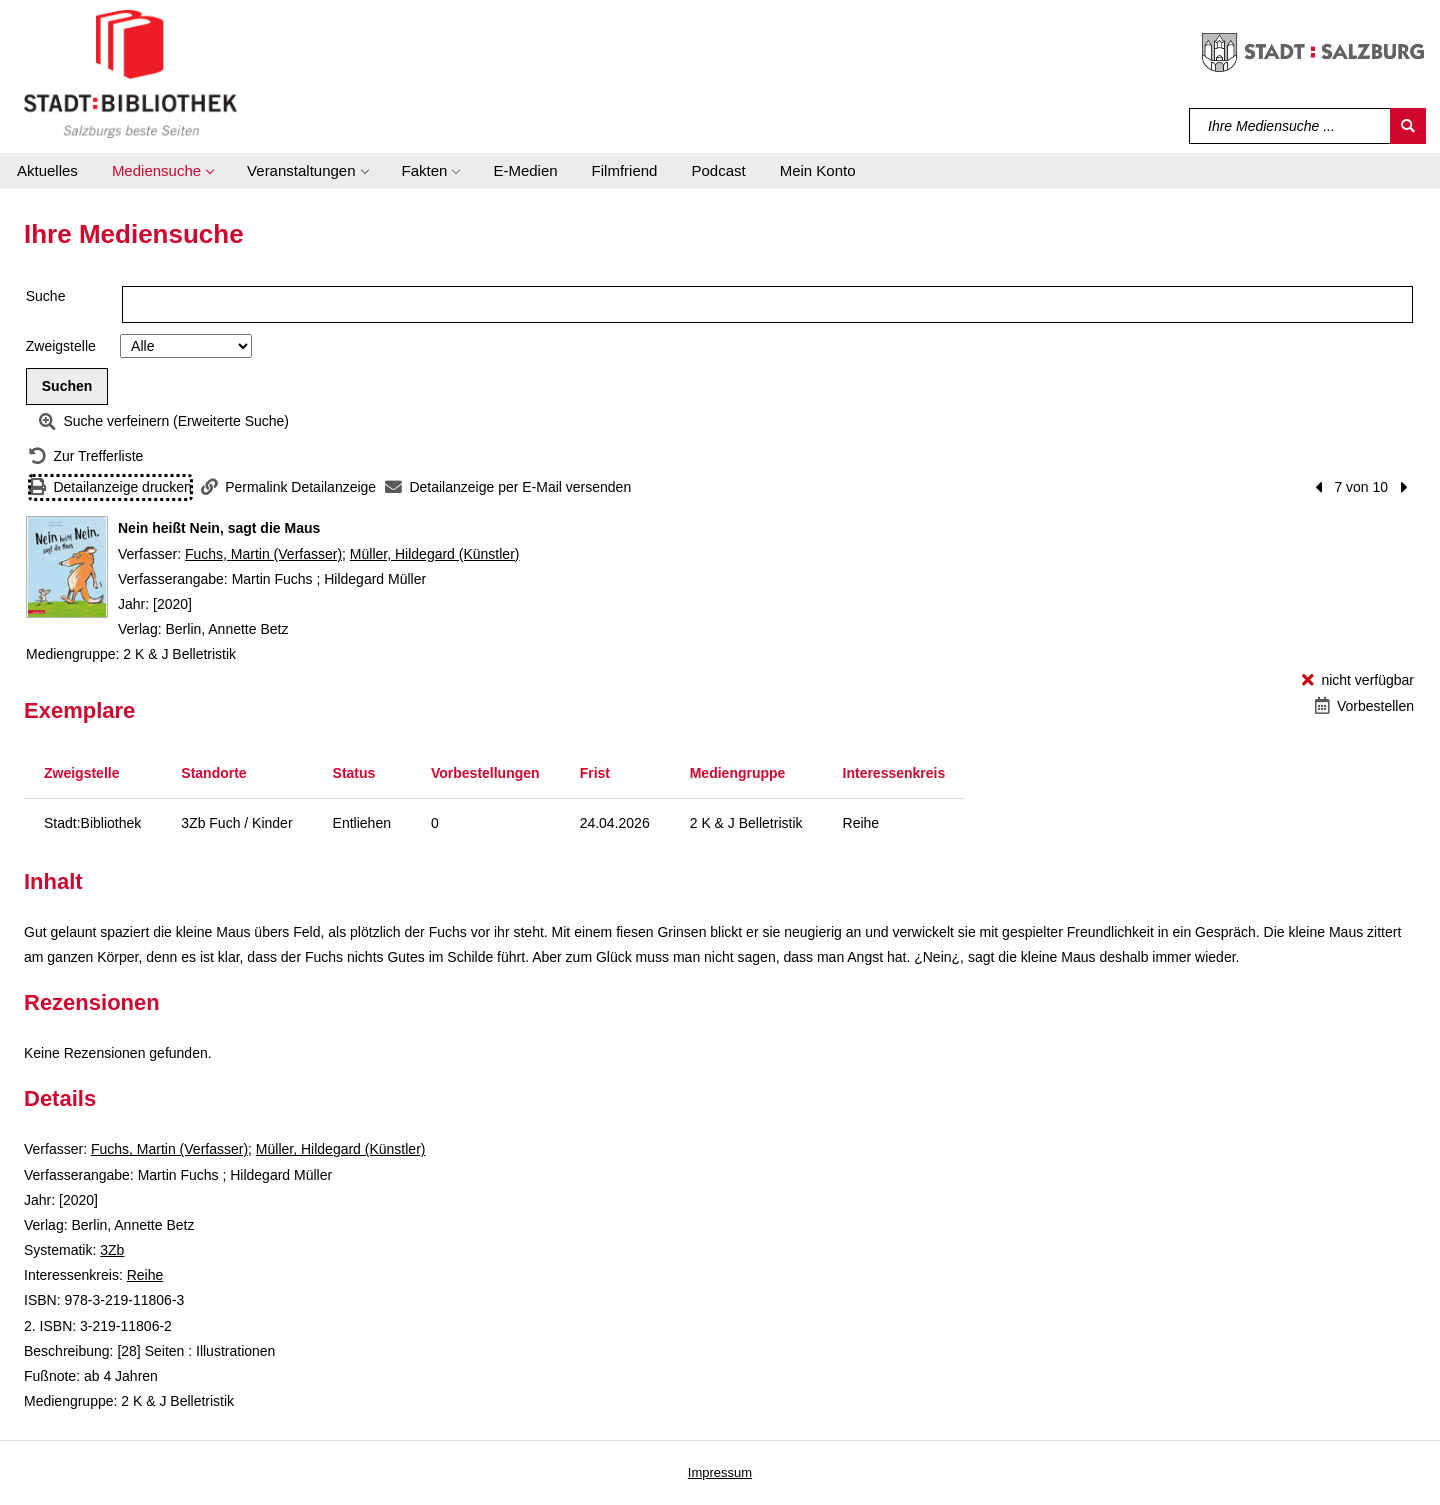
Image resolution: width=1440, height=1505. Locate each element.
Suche (46, 296)
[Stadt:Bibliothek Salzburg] (130, 73)
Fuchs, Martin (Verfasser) (263, 554)
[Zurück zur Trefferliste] (86, 456)
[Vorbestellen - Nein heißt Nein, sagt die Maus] (1364, 706)
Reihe (145, 1275)
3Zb (112, 1250)
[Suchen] (1408, 126)
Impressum (720, 1472)
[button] (162, 171)
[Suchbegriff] (1290, 126)
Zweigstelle (61, 346)
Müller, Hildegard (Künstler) (435, 554)
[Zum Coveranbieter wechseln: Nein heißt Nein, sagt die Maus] (67, 567)
